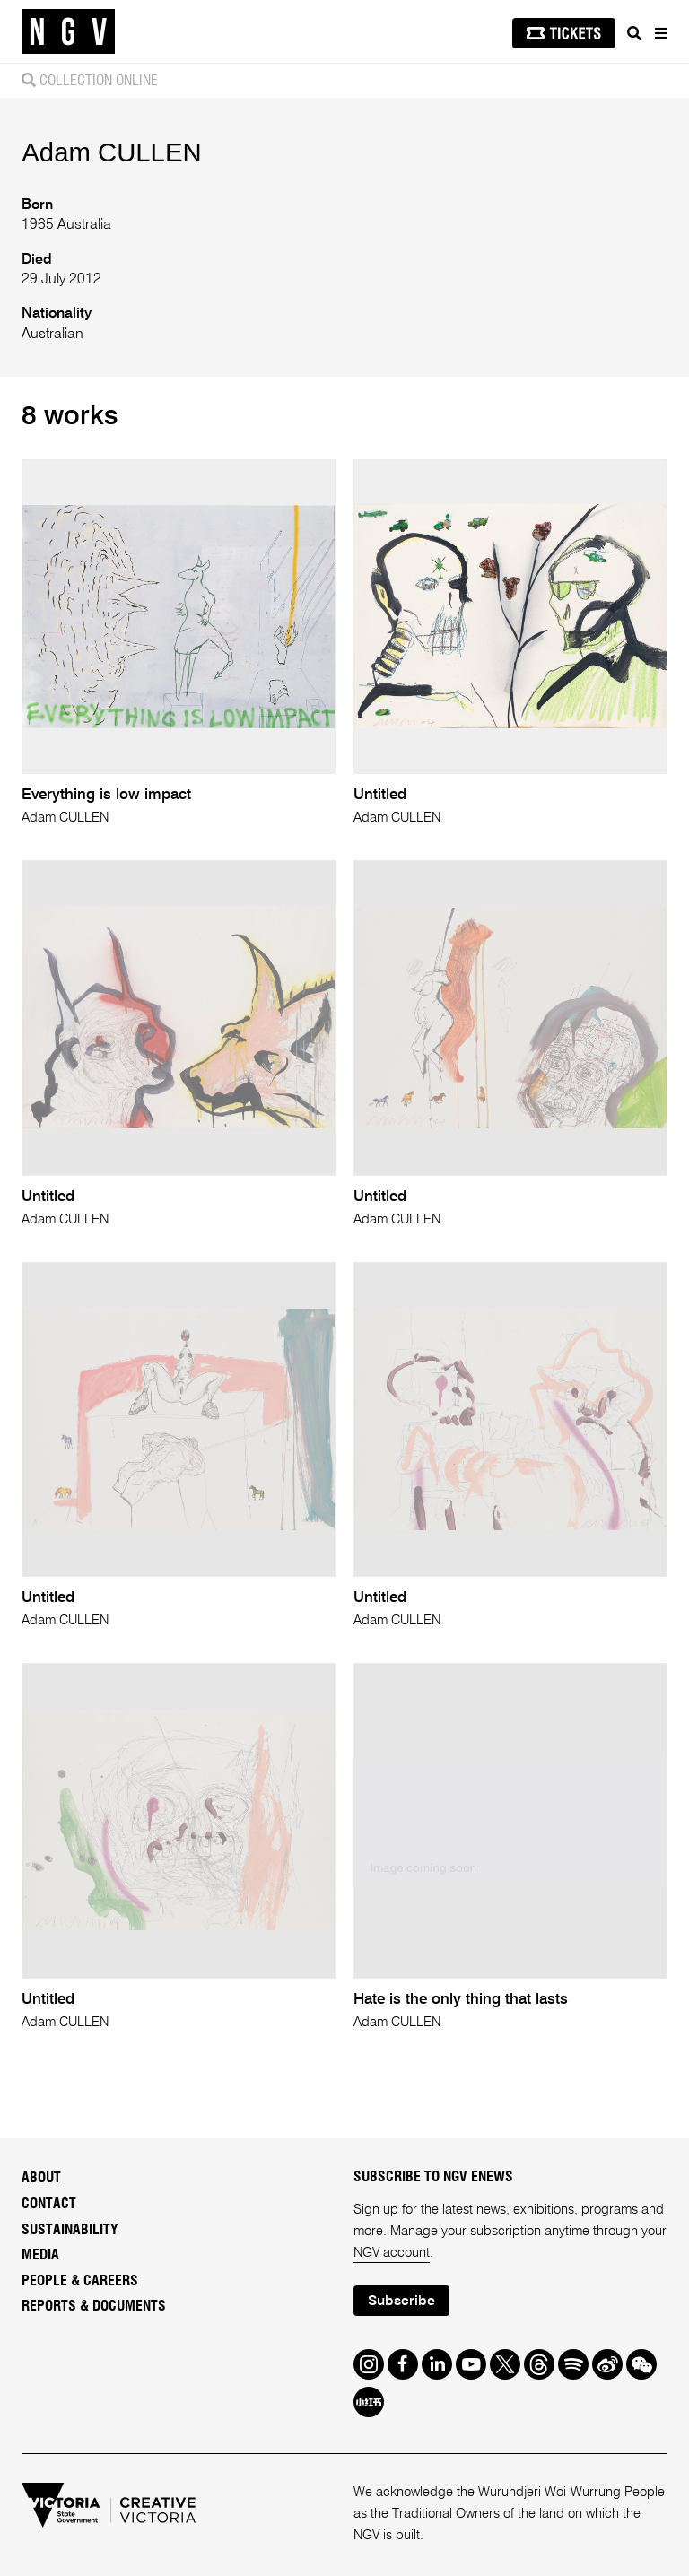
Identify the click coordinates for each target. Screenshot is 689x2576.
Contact (49, 2204)
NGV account (391, 2253)
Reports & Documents (94, 2306)
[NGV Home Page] (68, 31)
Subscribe (401, 2301)
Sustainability (70, 2230)
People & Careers (80, 2281)
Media (40, 2255)
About (41, 2178)
